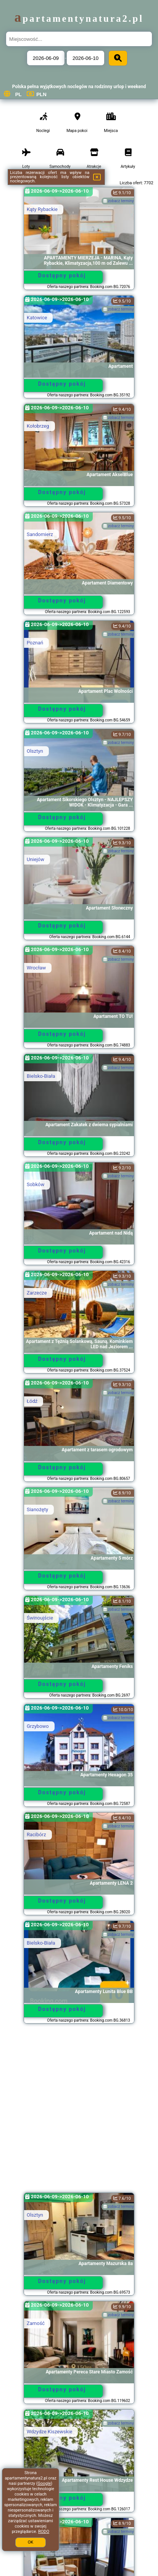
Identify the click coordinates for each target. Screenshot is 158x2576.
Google (44, 2483)
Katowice (37, 317)
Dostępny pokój (62, 275)
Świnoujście (40, 1618)
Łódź (32, 1401)
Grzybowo (38, 1726)
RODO (43, 2531)
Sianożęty (37, 1509)
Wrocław (36, 968)
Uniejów (35, 859)
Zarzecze (37, 1293)
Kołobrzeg (38, 426)
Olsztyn (35, 751)
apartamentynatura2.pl (79, 18)
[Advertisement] (79, 2112)
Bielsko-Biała (41, 1076)
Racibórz (36, 1834)
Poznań (35, 643)
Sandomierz (40, 534)
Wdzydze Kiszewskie (49, 2431)
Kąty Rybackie (42, 209)
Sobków (35, 1184)
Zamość (36, 2323)
